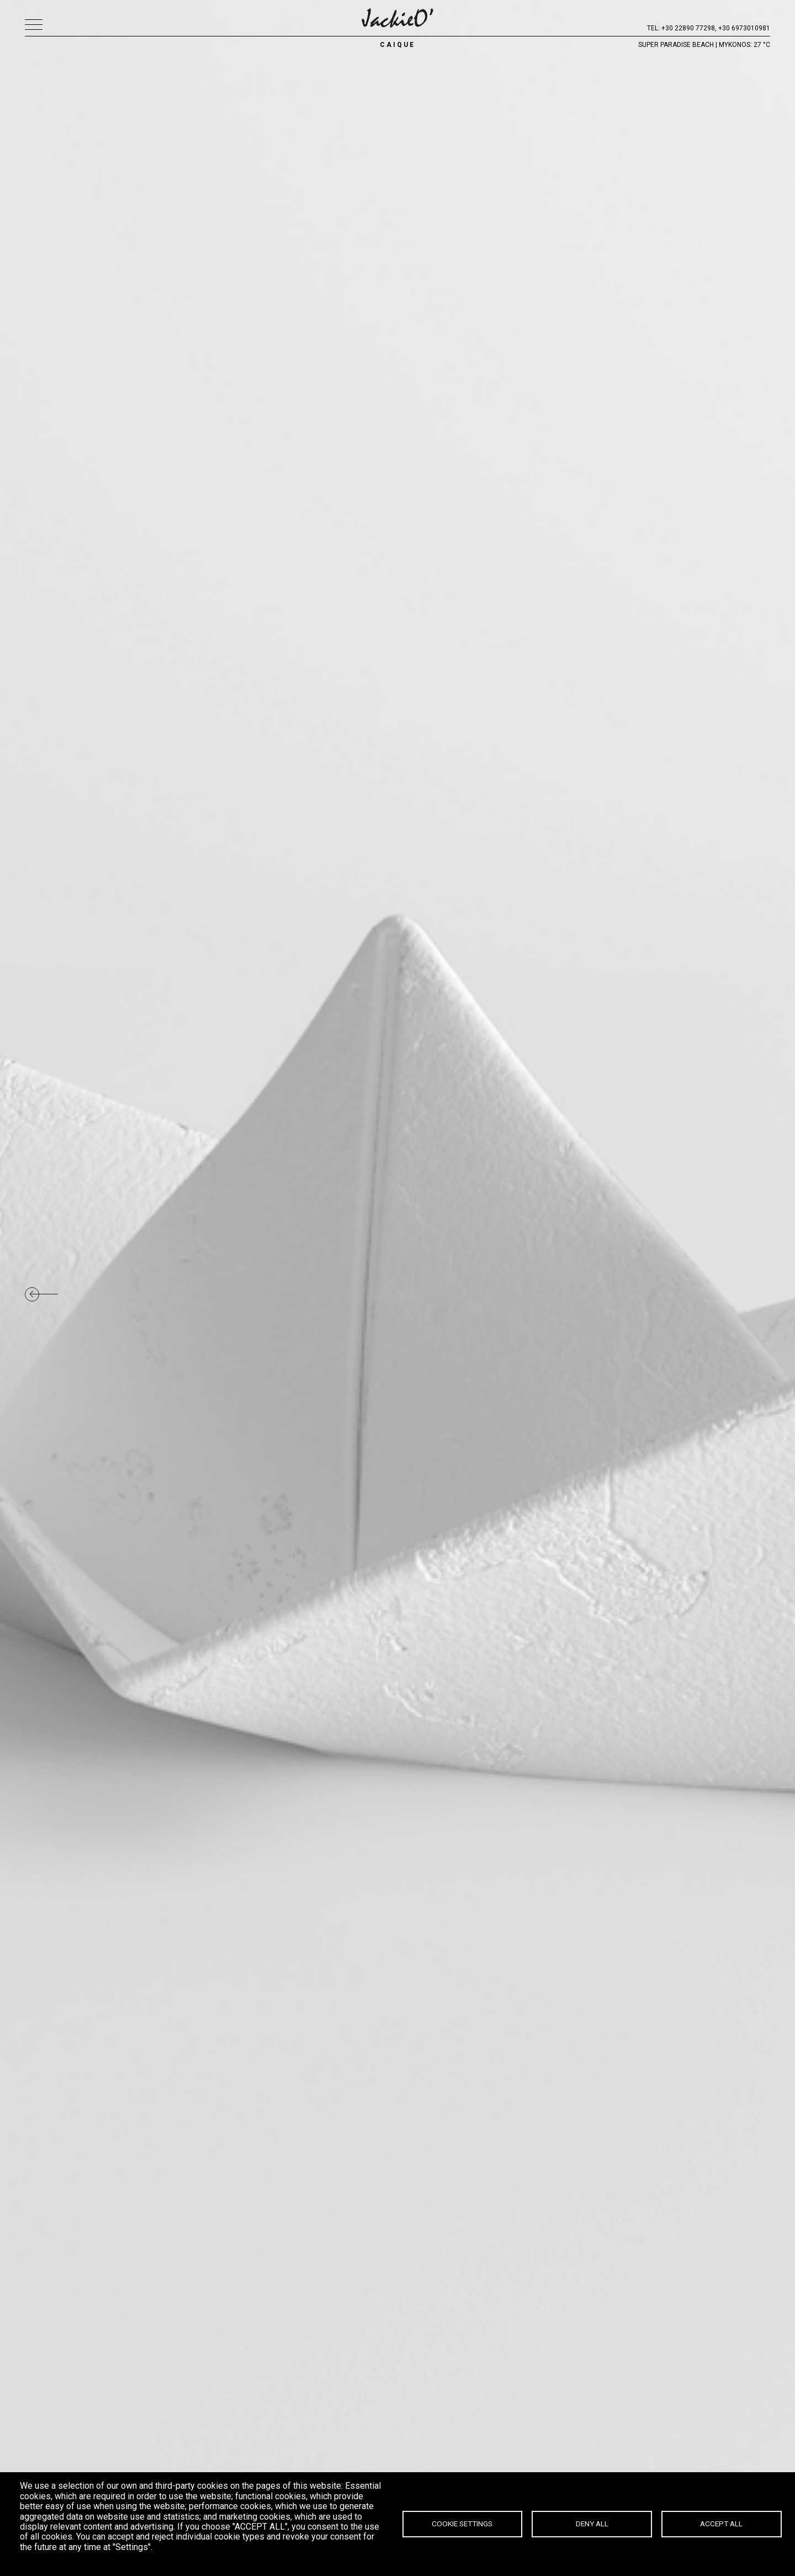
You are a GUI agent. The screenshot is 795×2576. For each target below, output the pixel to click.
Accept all (721, 2523)
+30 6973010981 (744, 28)
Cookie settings (462, 2523)
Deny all (592, 2523)
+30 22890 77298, (689, 28)
